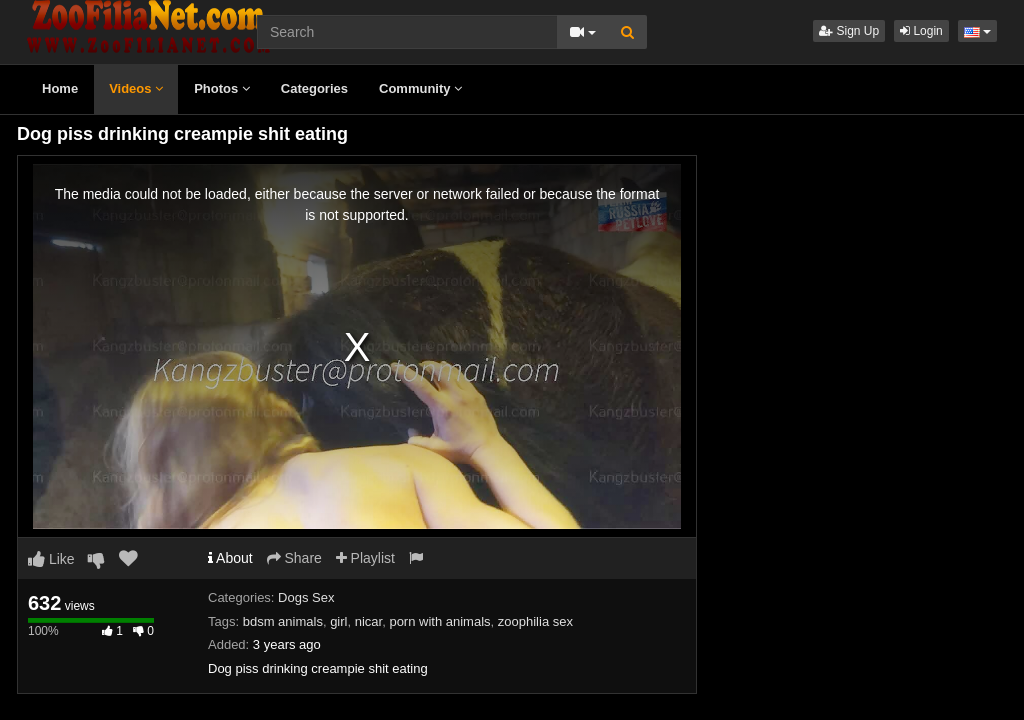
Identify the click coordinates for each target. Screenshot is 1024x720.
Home (60, 88)
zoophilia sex (535, 621)
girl (338, 621)
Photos (222, 88)
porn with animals (439, 621)
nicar (368, 621)
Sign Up (849, 31)
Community (420, 88)
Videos (136, 88)
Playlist (365, 558)
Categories (314, 88)
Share (294, 558)
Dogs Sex (306, 597)
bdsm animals (283, 621)
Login (921, 31)
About (230, 558)
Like (51, 559)
